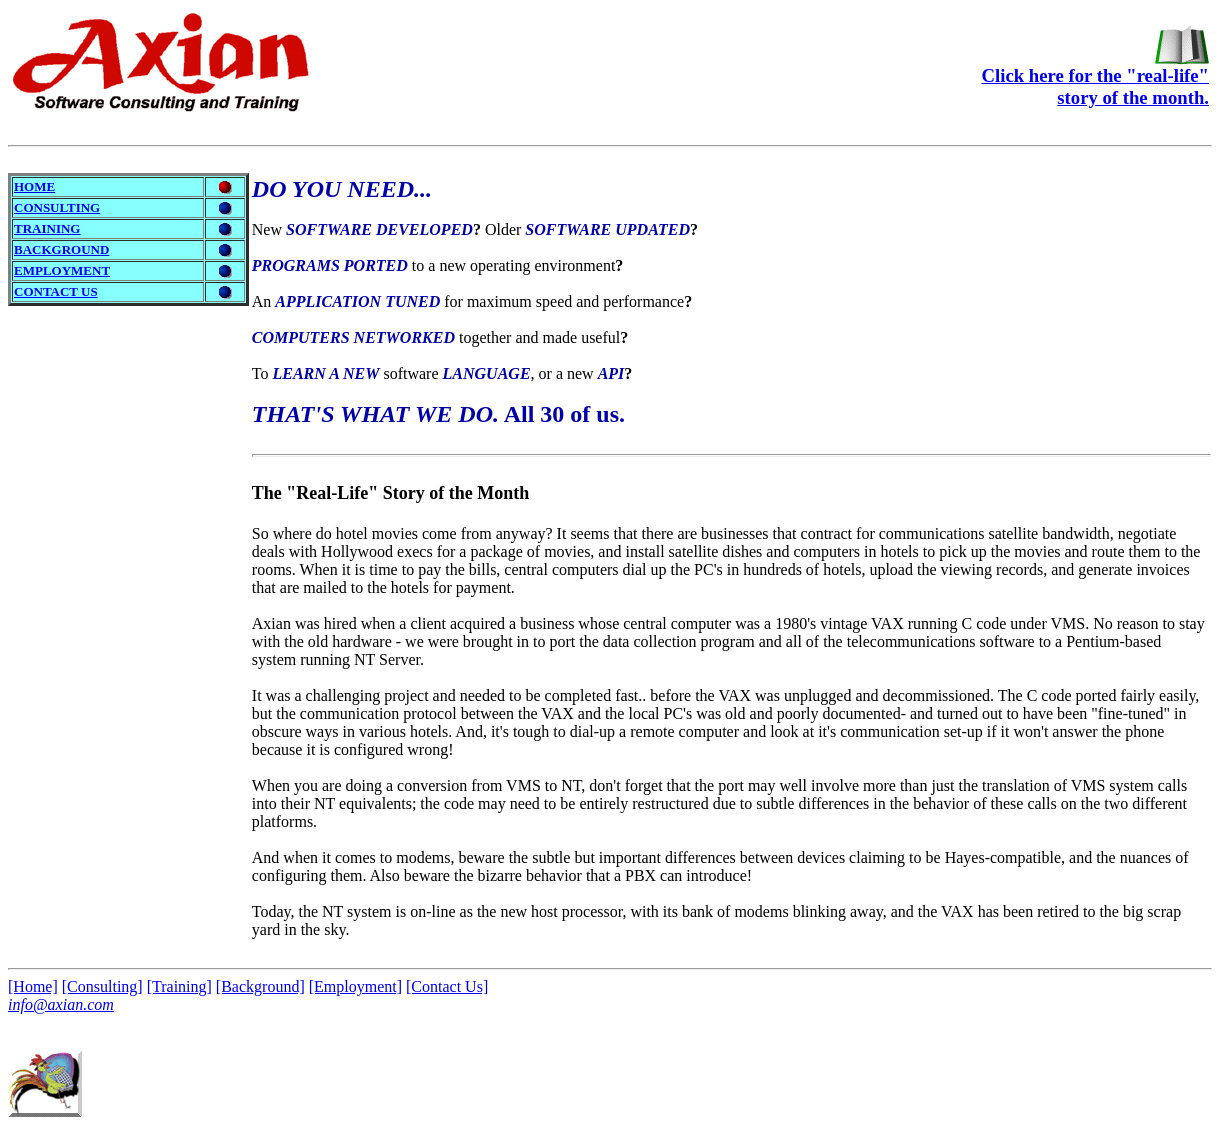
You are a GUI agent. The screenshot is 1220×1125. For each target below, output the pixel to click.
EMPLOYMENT (62, 270)
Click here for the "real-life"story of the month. (1095, 78)
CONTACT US (56, 291)
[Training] (179, 986)
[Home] (33, 986)
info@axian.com (61, 1004)
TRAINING (47, 228)
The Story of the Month (390, 493)
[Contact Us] (447, 986)
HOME (34, 186)
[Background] (260, 986)
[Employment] (355, 986)
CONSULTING (57, 207)
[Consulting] (102, 986)
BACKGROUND (61, 249)
